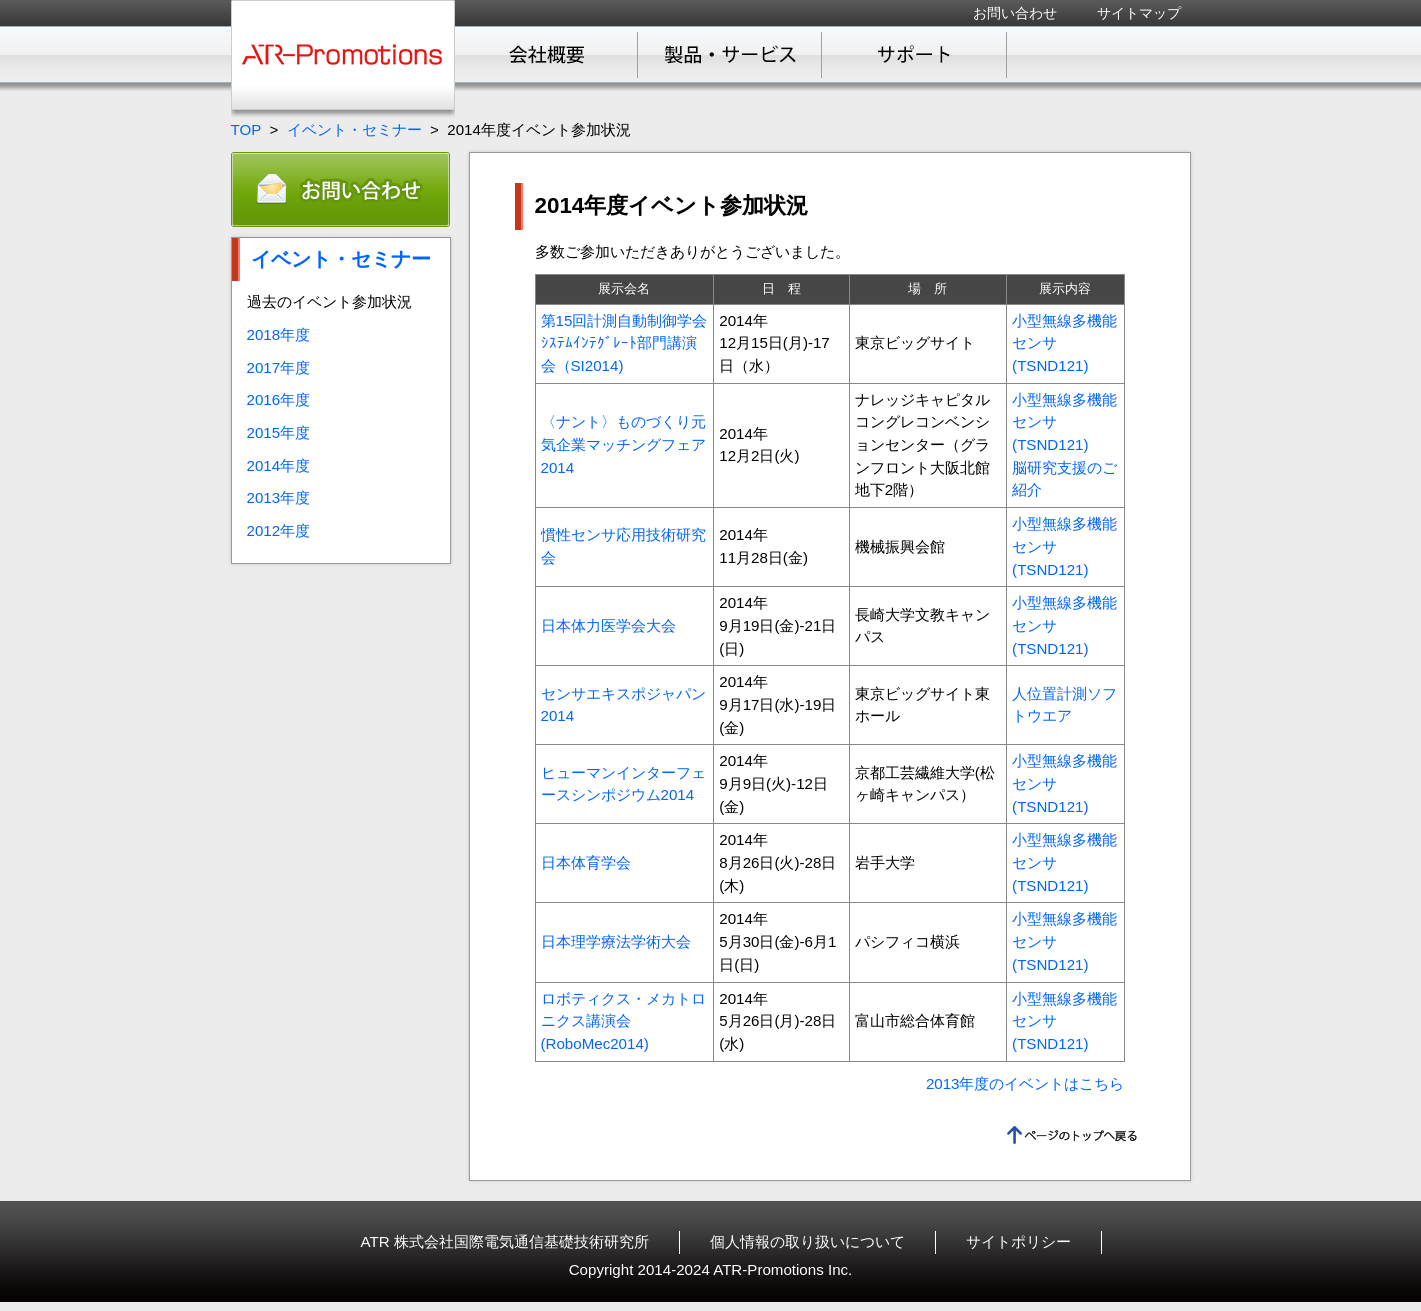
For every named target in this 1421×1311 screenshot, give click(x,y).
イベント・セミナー (354, 129)
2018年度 (279, 334)
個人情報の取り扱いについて (807, 1241)
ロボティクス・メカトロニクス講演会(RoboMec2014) (623, 1021)
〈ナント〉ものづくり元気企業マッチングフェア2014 (623, 444)
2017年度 (279, 367)
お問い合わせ (1015, 13)
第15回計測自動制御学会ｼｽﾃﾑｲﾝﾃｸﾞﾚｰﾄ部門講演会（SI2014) (624, 343)
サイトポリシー (1018, 1241)
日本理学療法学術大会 (616, 941)
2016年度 (279, 399)
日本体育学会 (586, 862)
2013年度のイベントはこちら (1025, 1083)
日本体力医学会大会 (608, 625)
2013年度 (279, 497)
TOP (246, 129)
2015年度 (279, 432)
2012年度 (279, 530)
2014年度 (279, 465)
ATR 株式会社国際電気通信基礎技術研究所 (505, 1241)
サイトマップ (1139, 13)
